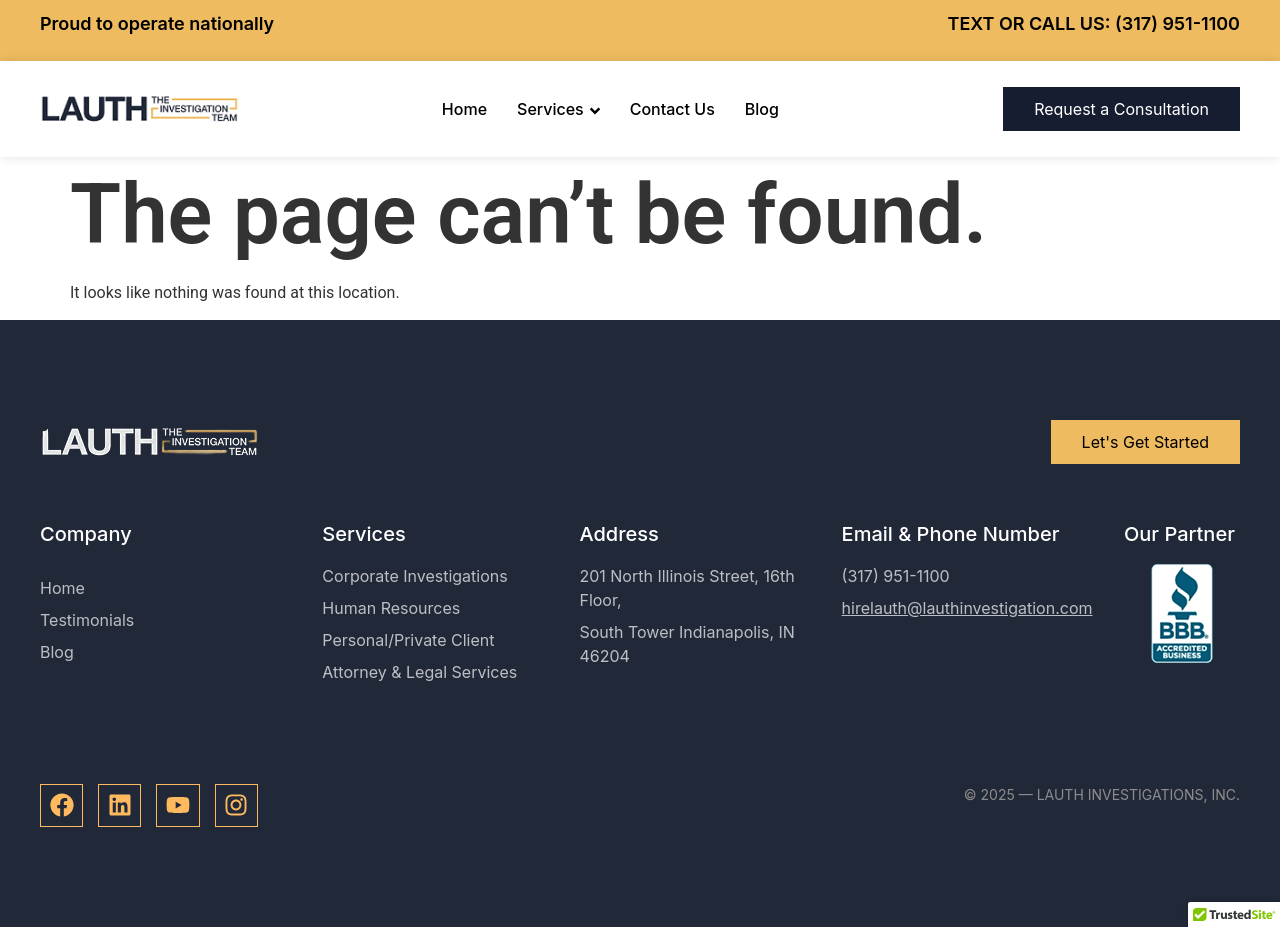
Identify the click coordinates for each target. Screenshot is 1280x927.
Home (464, 109)
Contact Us (672, 109)
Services (558, 109)
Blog (762, 109)
